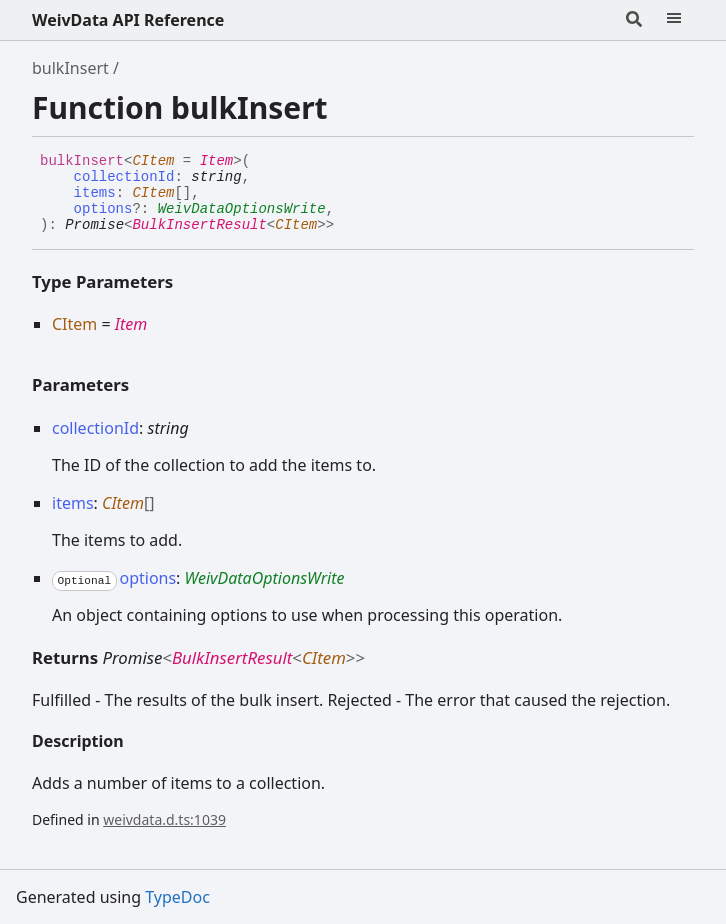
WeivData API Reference (128, 20)
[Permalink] (349, 226)
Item (217, 161)
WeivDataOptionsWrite (242, 209)
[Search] (634, 20)
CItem (153, 161)
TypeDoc (177, 897)
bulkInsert (70, 68)
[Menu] (674, 20)
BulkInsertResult (199, 225)
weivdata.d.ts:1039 (164, 819)
